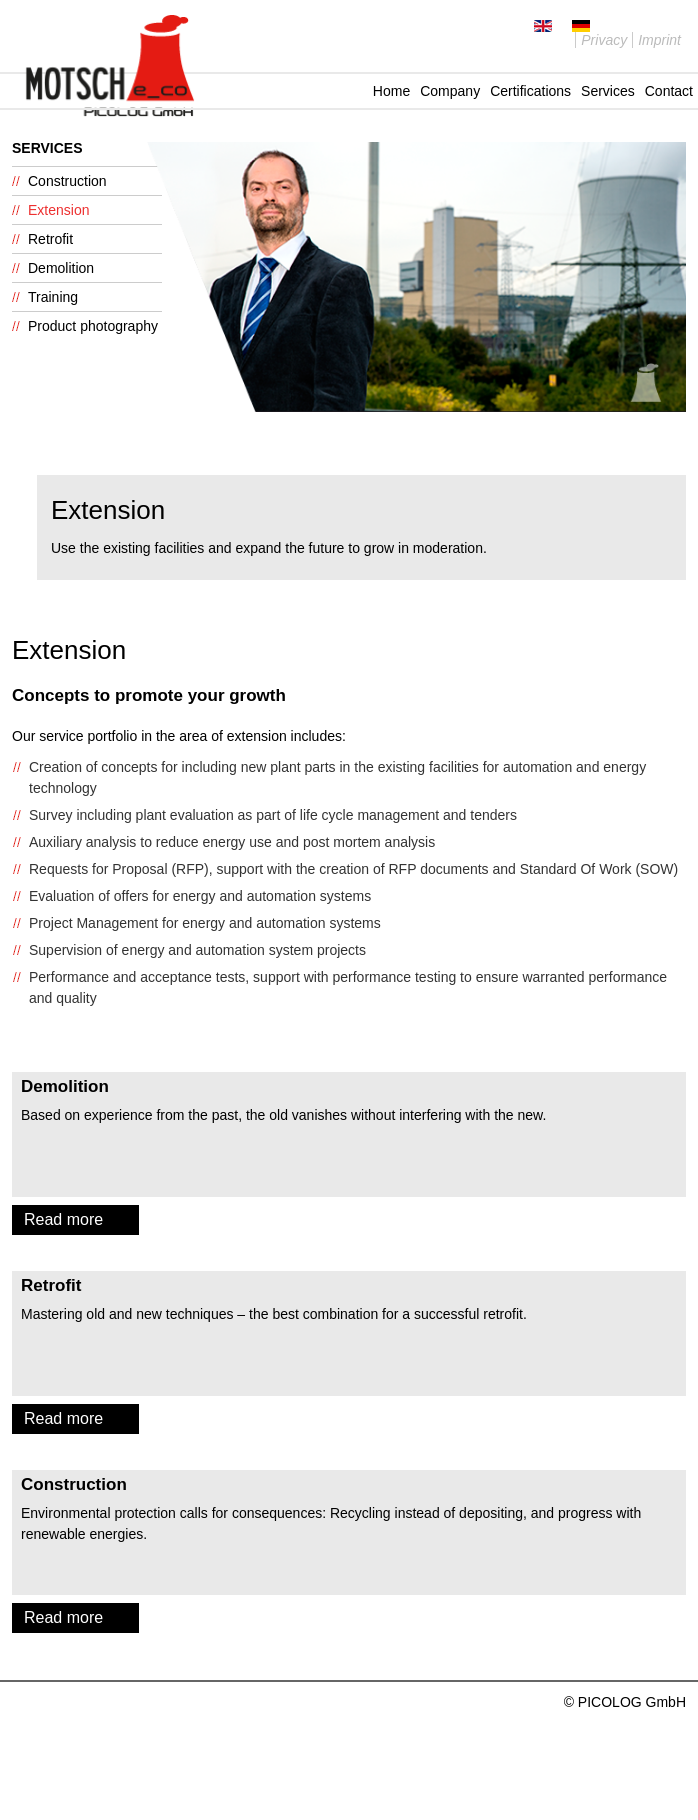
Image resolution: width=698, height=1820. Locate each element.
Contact (669, 91)
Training (53, 297)
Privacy (604, 40)
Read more (63, 1219)
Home (391, 91)
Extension (58, 210)
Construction (67, 181)
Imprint (659, 40)
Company (450, 91)
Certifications (530, 91)
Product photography (93, 326)
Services (608, 91)
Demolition (61, 268)
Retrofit (50, 239)
